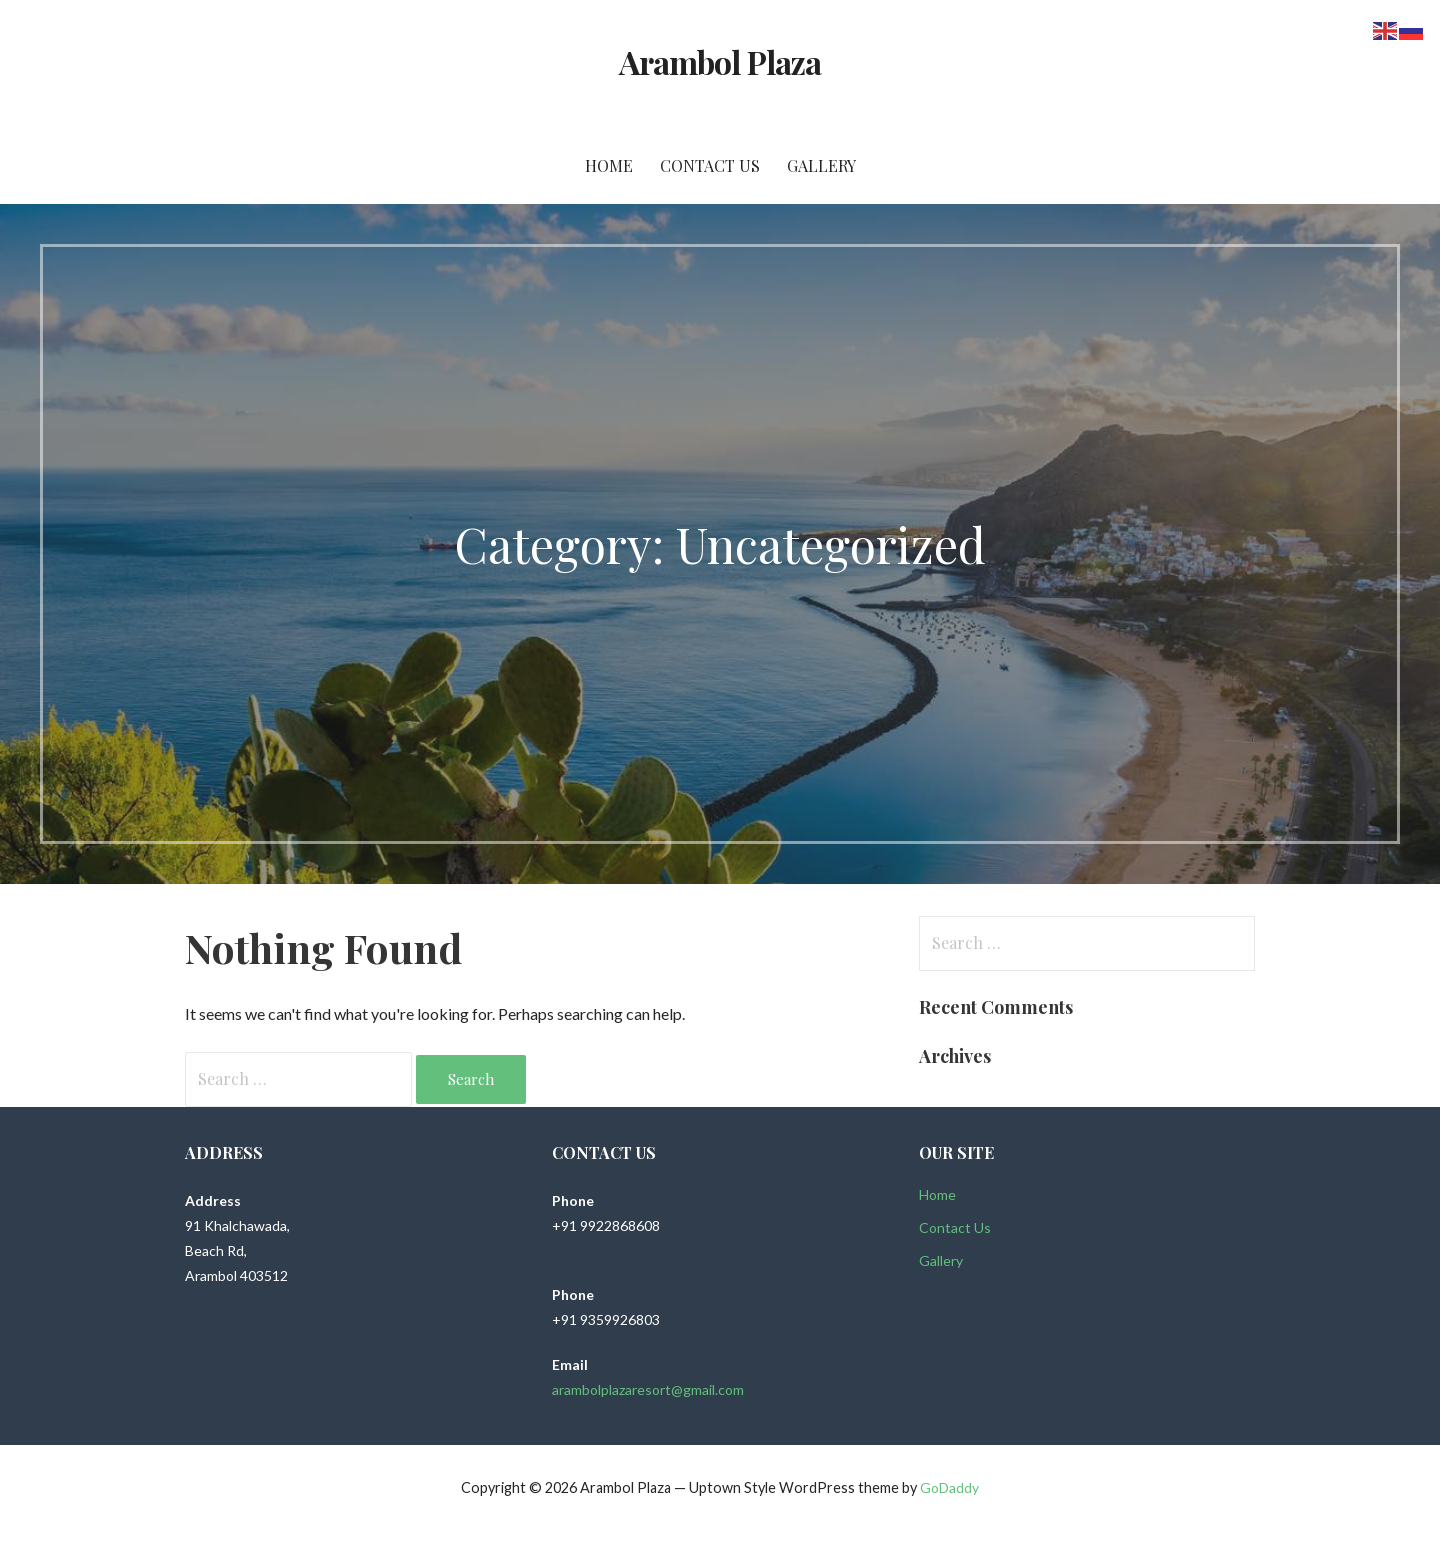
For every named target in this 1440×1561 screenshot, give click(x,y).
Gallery (821, 165)
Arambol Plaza (720, 61)
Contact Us (710, 165)
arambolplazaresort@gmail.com (648, 1389)
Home (609, 165)
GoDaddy (949, 1487)
